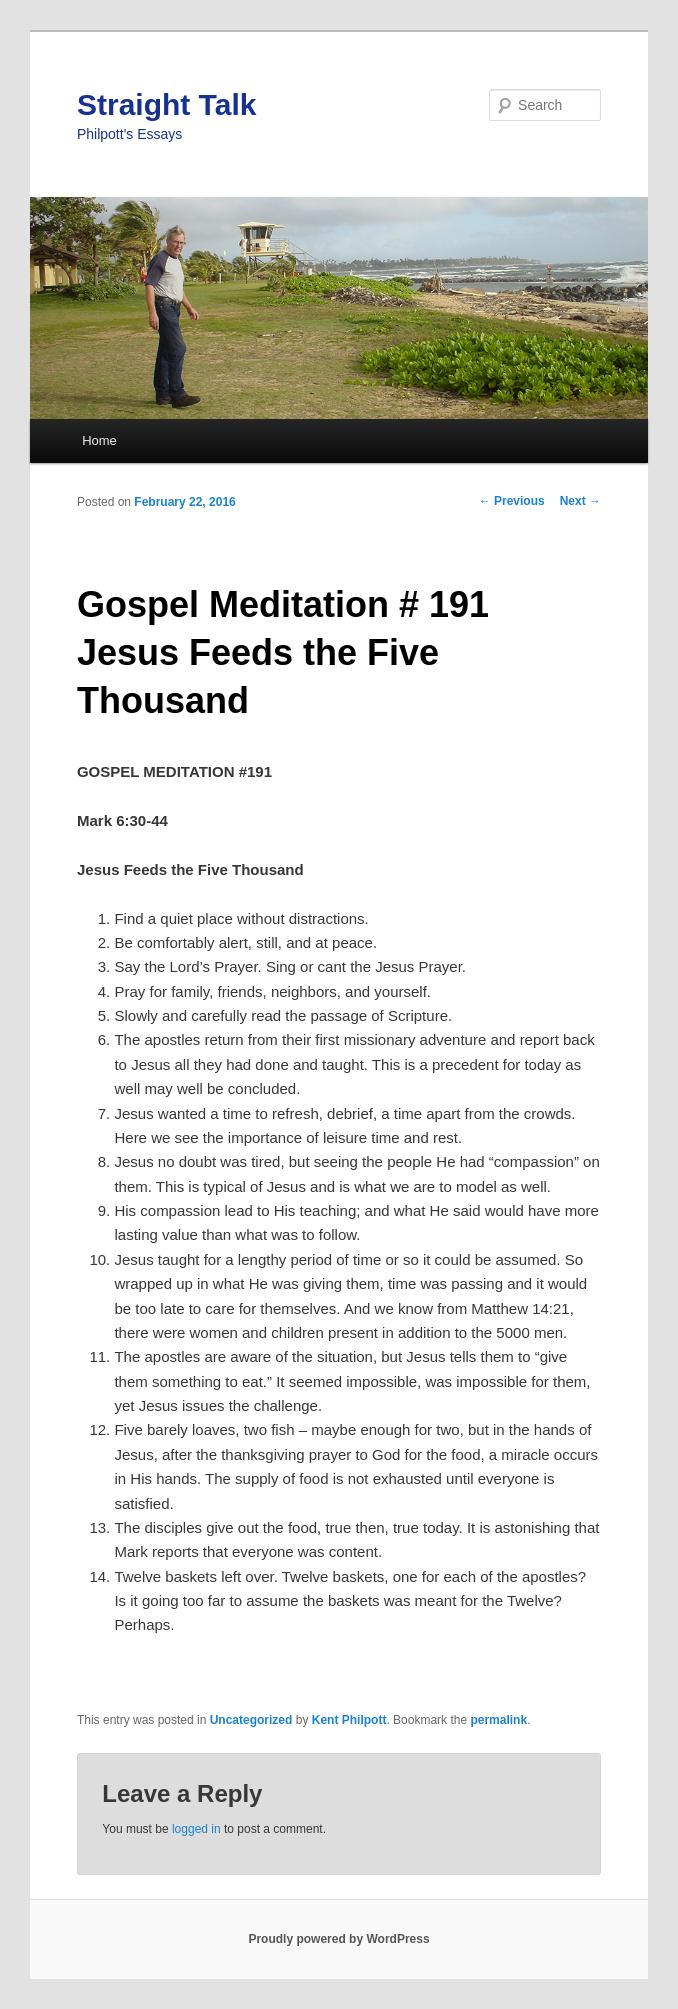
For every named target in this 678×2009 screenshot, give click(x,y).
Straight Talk (166, 104)
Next (580, 501)
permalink (498, 1720)
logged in (196, 1829)
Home (99, 440)
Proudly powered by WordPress (338, 1939)
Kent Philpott (349, 1720)
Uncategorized (251, 1720)
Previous (512, 501)
